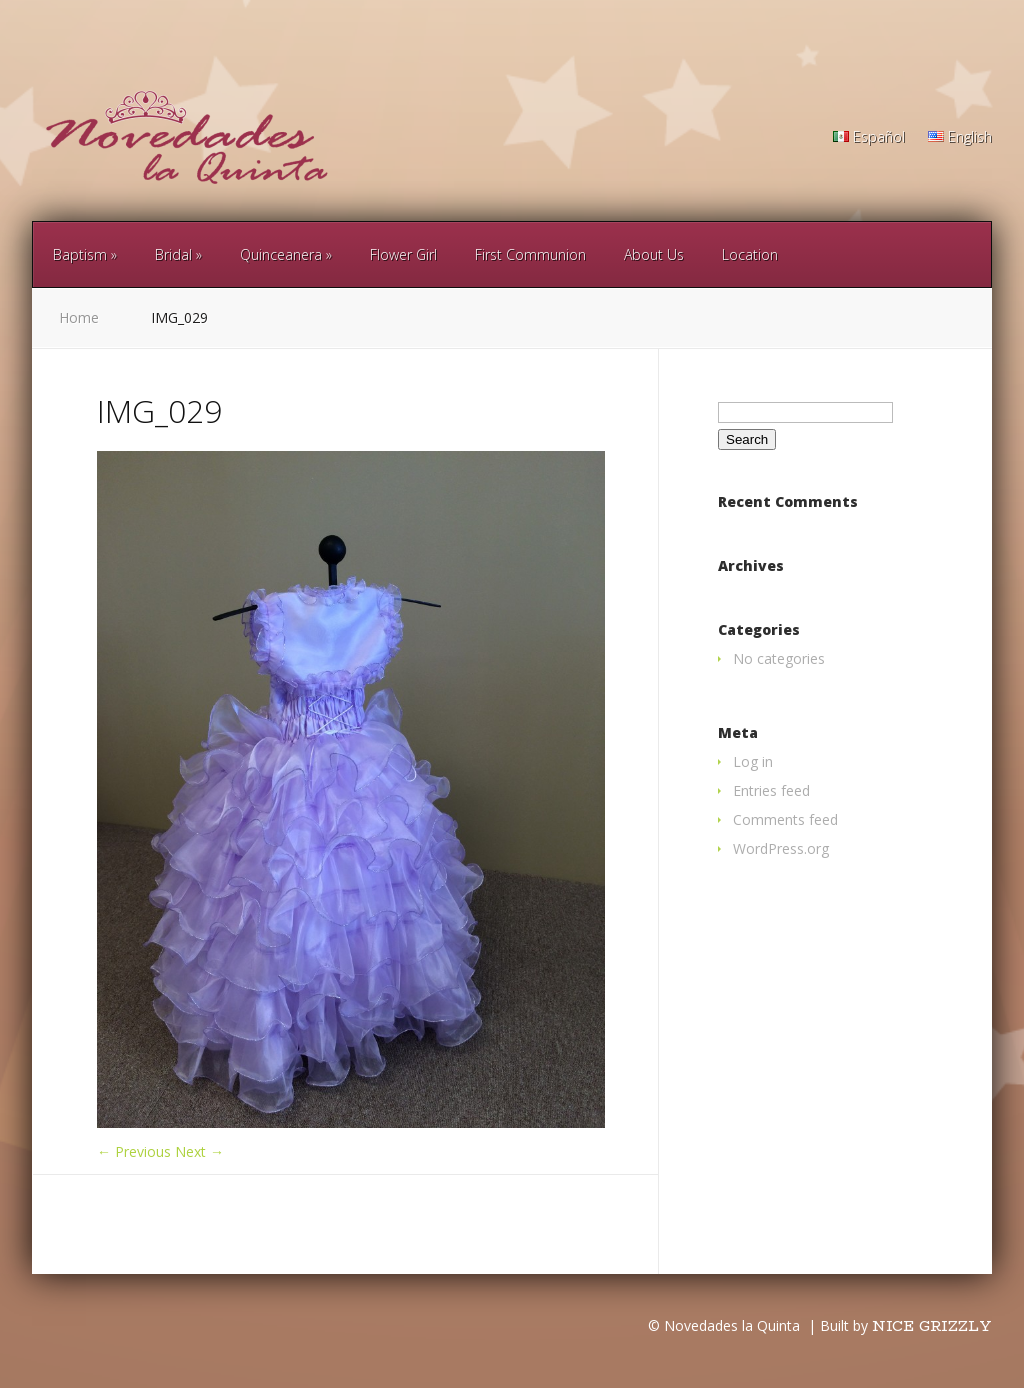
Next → (199, 1151)
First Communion (530, 254)
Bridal (173, 254)
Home (79, 317)
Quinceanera (281, 254)
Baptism (80, 254)
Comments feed (785, 819)
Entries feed (771, 790)
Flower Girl (403, 254)
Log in (753, 761)
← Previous (134, 1151)
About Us (654, 254)
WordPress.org (781, 848)
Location (750, 254)
